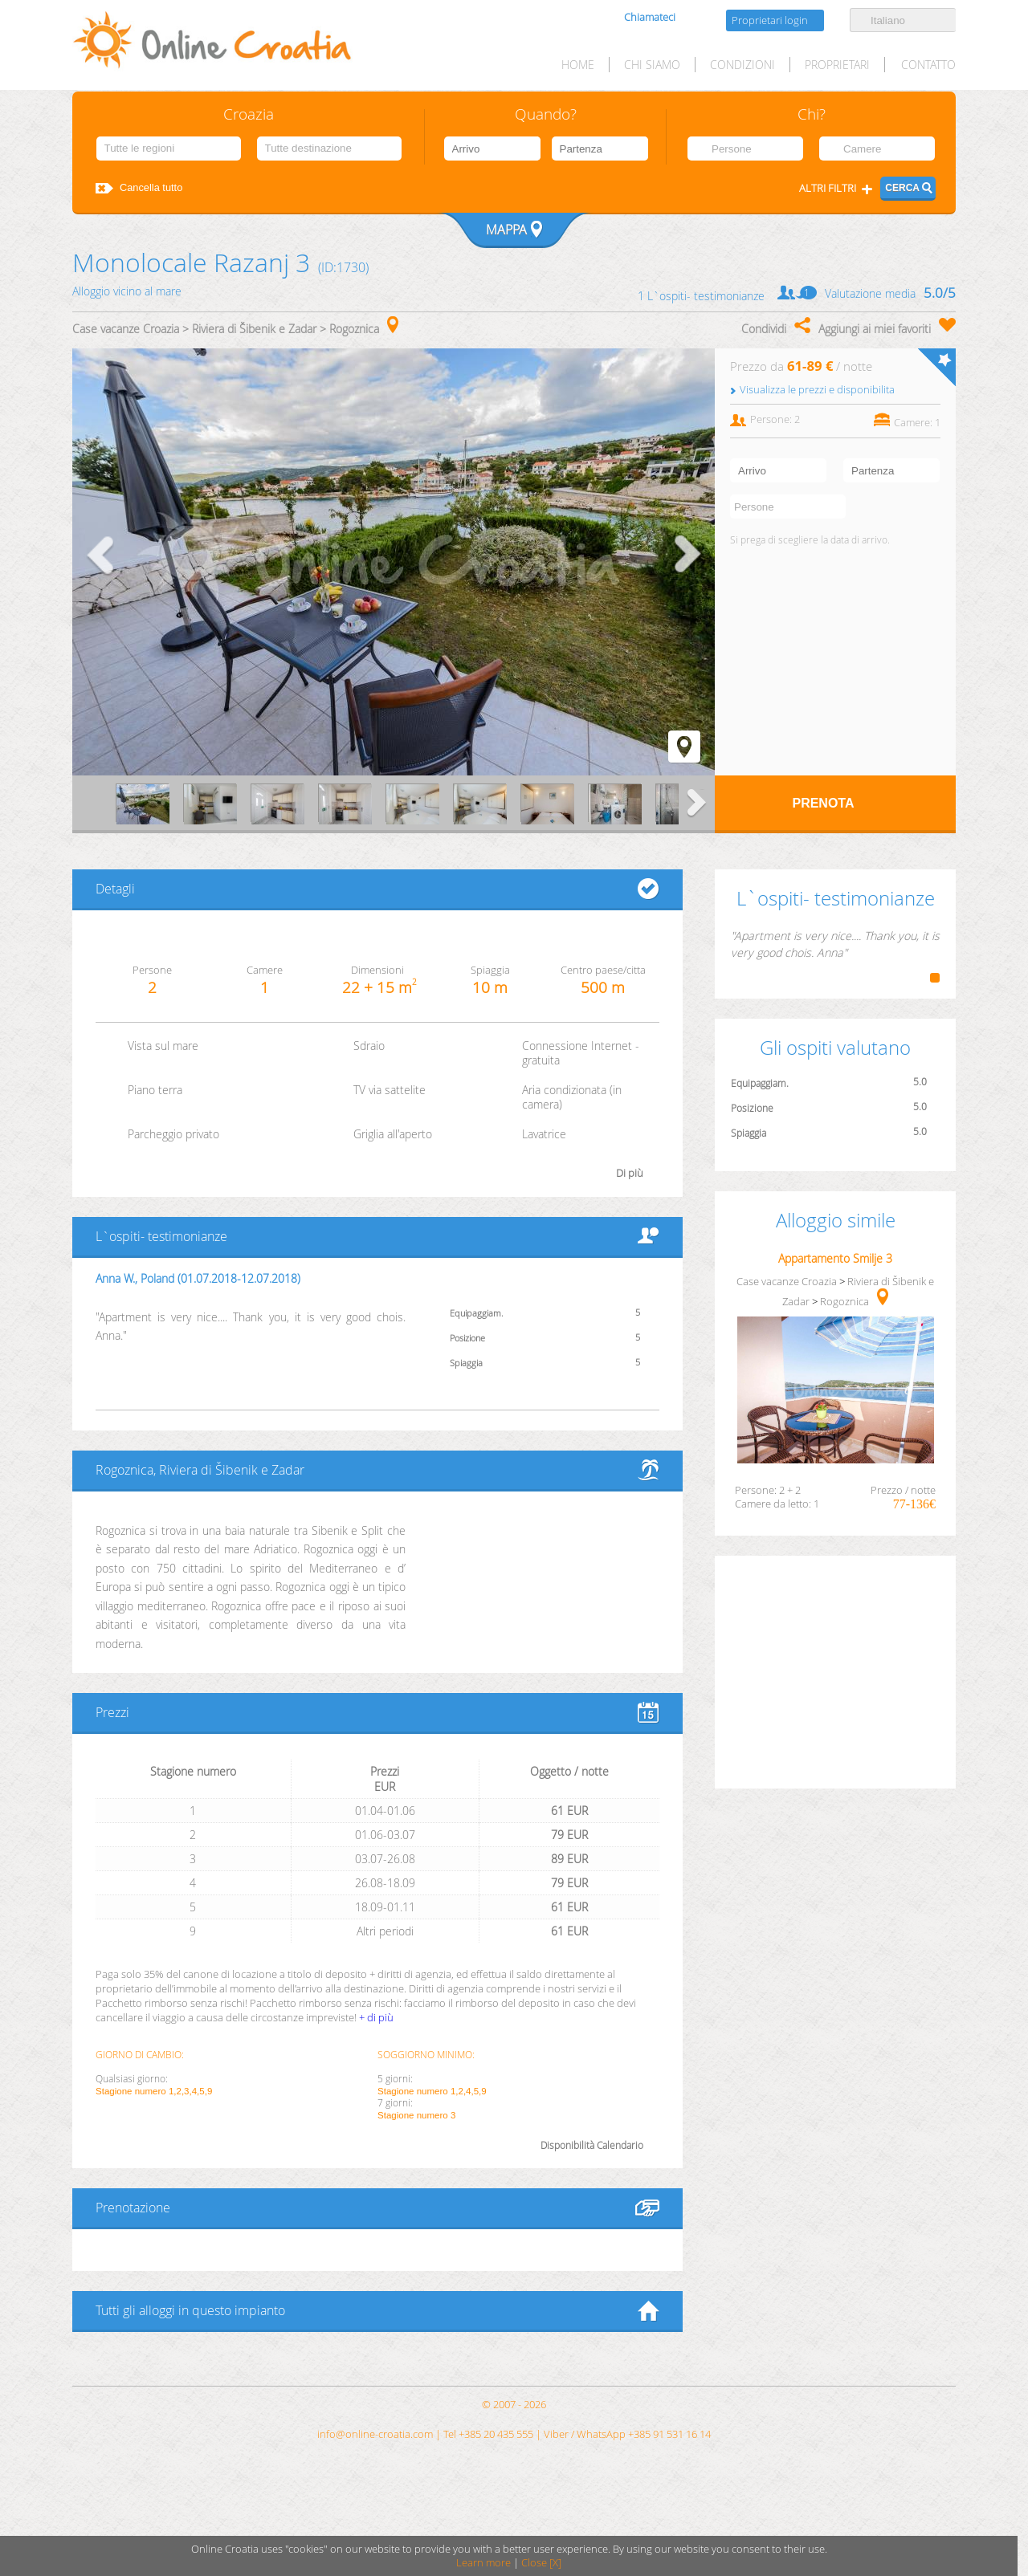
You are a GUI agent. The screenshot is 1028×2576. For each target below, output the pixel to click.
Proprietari (837, 64)
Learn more (483, 2563)
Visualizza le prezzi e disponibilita (817, 390)
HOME (577, 64)
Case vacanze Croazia (125, 328)
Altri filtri (827, 188)
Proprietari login (770, 20)
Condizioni (742, 64)
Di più (629, 1173)
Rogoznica (354, 328)
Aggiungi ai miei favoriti (874, 328)
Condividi (763, 328)
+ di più (376, 2017)
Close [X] (541, 2563)
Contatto (928, 64)
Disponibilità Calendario (592, 2145)
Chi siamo (652, 64)
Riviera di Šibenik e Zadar (254, 328)
